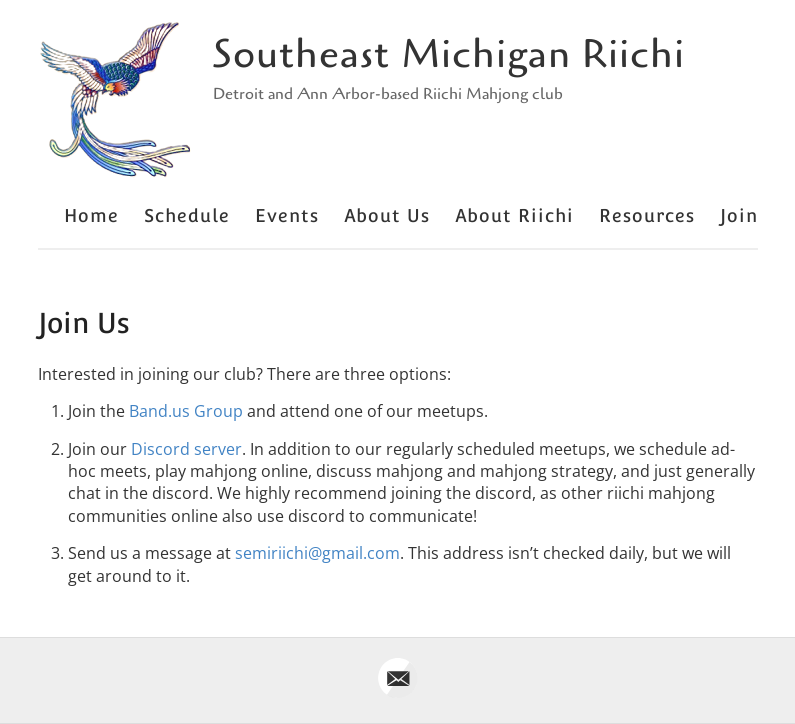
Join (739, 215)
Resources (647, 215)
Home (91, 215)
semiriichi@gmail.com (317, 553)
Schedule (187, 215)
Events (287, 215)
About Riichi (514, 215)
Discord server (186, 449)
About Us (387, 215)
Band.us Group (186, 411)
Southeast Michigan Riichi (449, 54)
